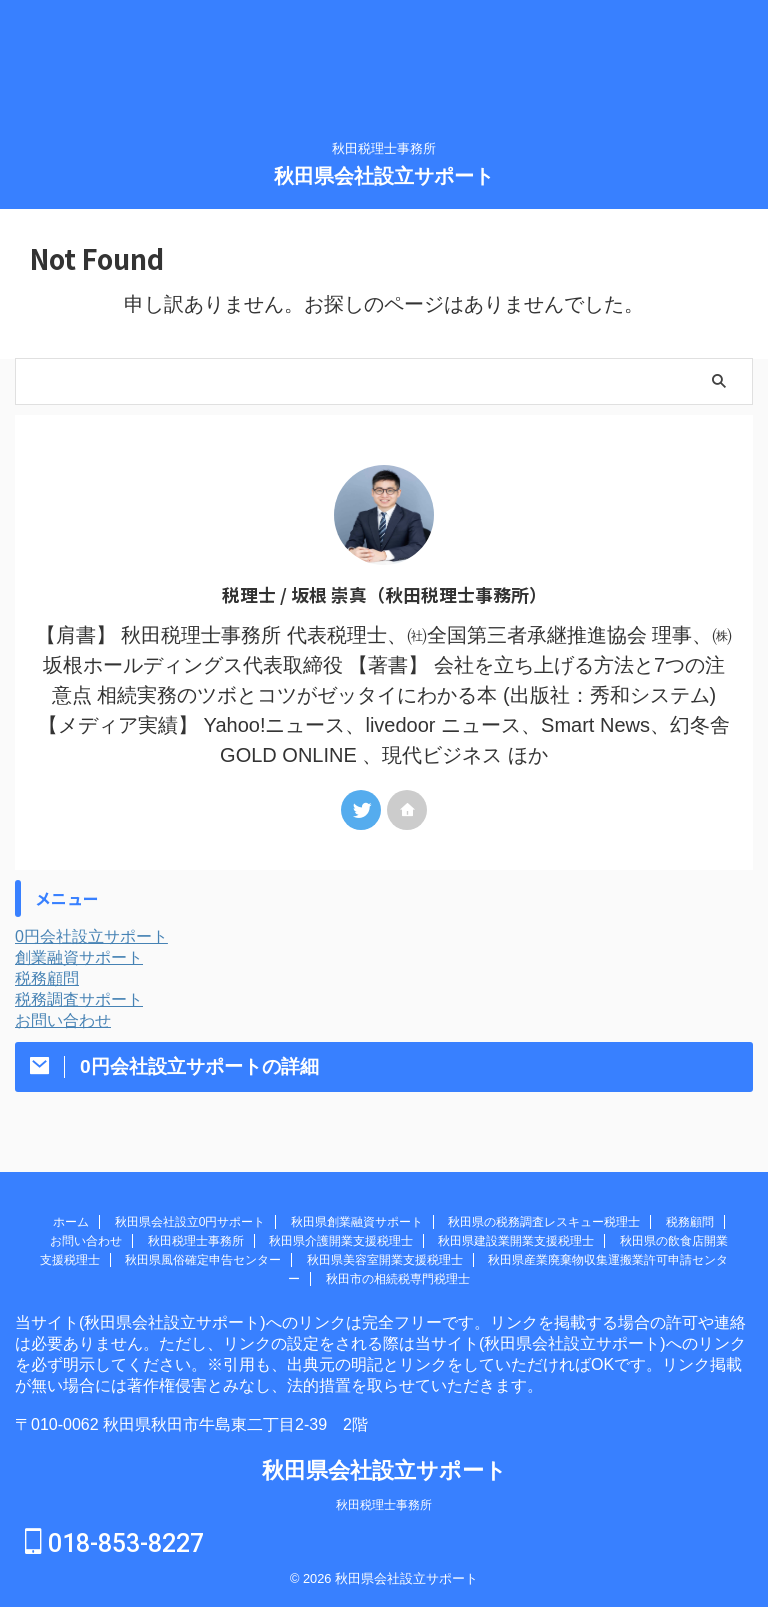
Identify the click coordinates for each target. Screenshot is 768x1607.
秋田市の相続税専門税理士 (398, 1279)
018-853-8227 (114, 1543)
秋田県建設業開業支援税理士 (516, 1241)
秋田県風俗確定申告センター (203, 1260)
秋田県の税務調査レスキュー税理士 (544, 1222)
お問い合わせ (63, 1020)
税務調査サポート (79, 999)
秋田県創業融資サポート (357, 1222)
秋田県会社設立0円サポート (190, 1222)
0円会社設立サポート (91, 936)
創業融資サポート (79, 957)
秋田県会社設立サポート (384, 176)
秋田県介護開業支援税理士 (341, 1241)
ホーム (71, 1222)
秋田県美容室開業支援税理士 (385, 1260)
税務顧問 (47, 978)
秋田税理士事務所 (196, 1241)
